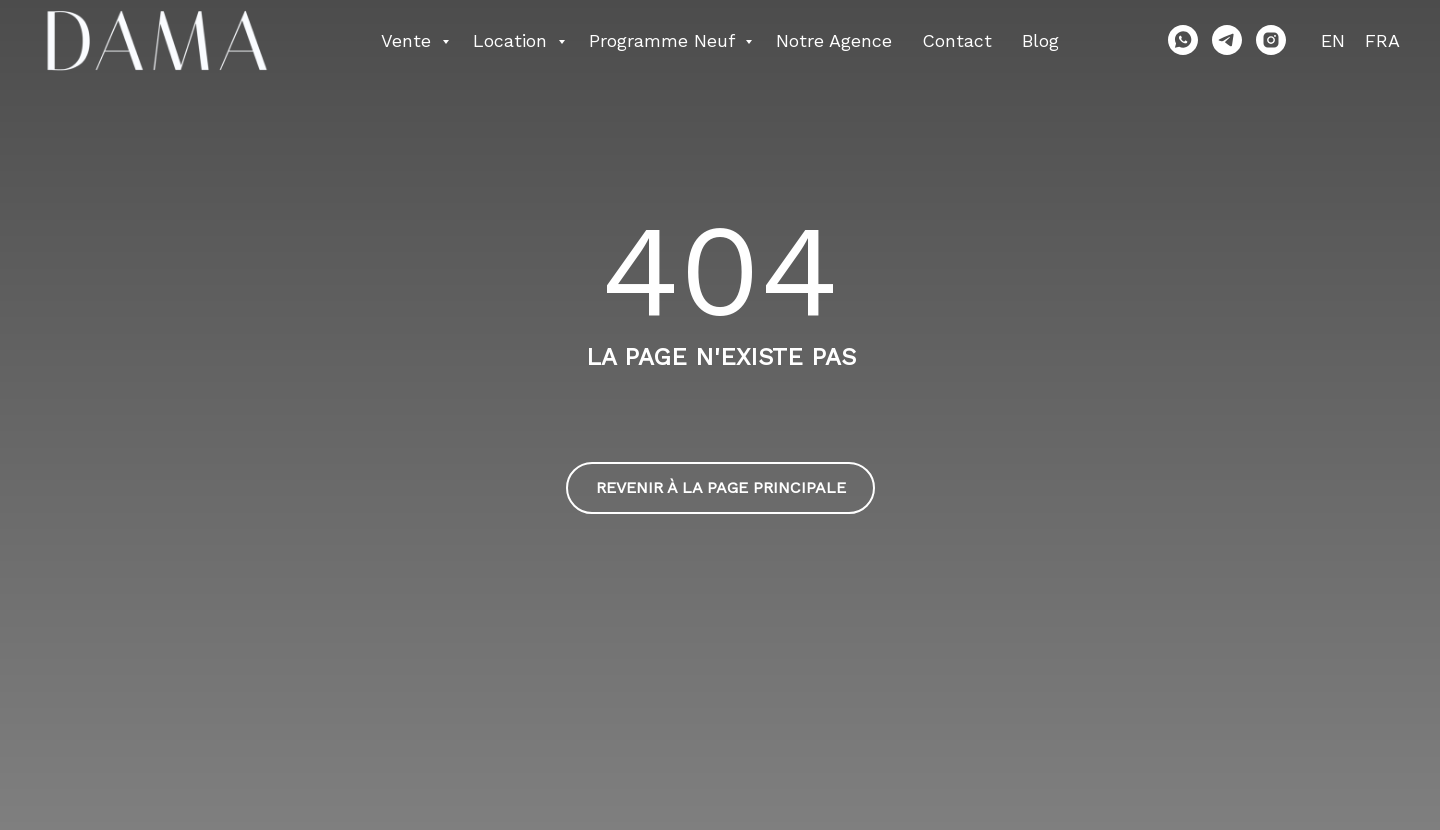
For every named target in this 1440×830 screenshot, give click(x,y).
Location (513, 40)
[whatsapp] (1183, 40)
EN (1333, 40)
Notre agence (834, 40)
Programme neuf (664, 40)
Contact (957, 40)
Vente (409, 40)
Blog (1040, 40)
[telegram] (1227, 40)
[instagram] (1271, 40)
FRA (1382, 40)
